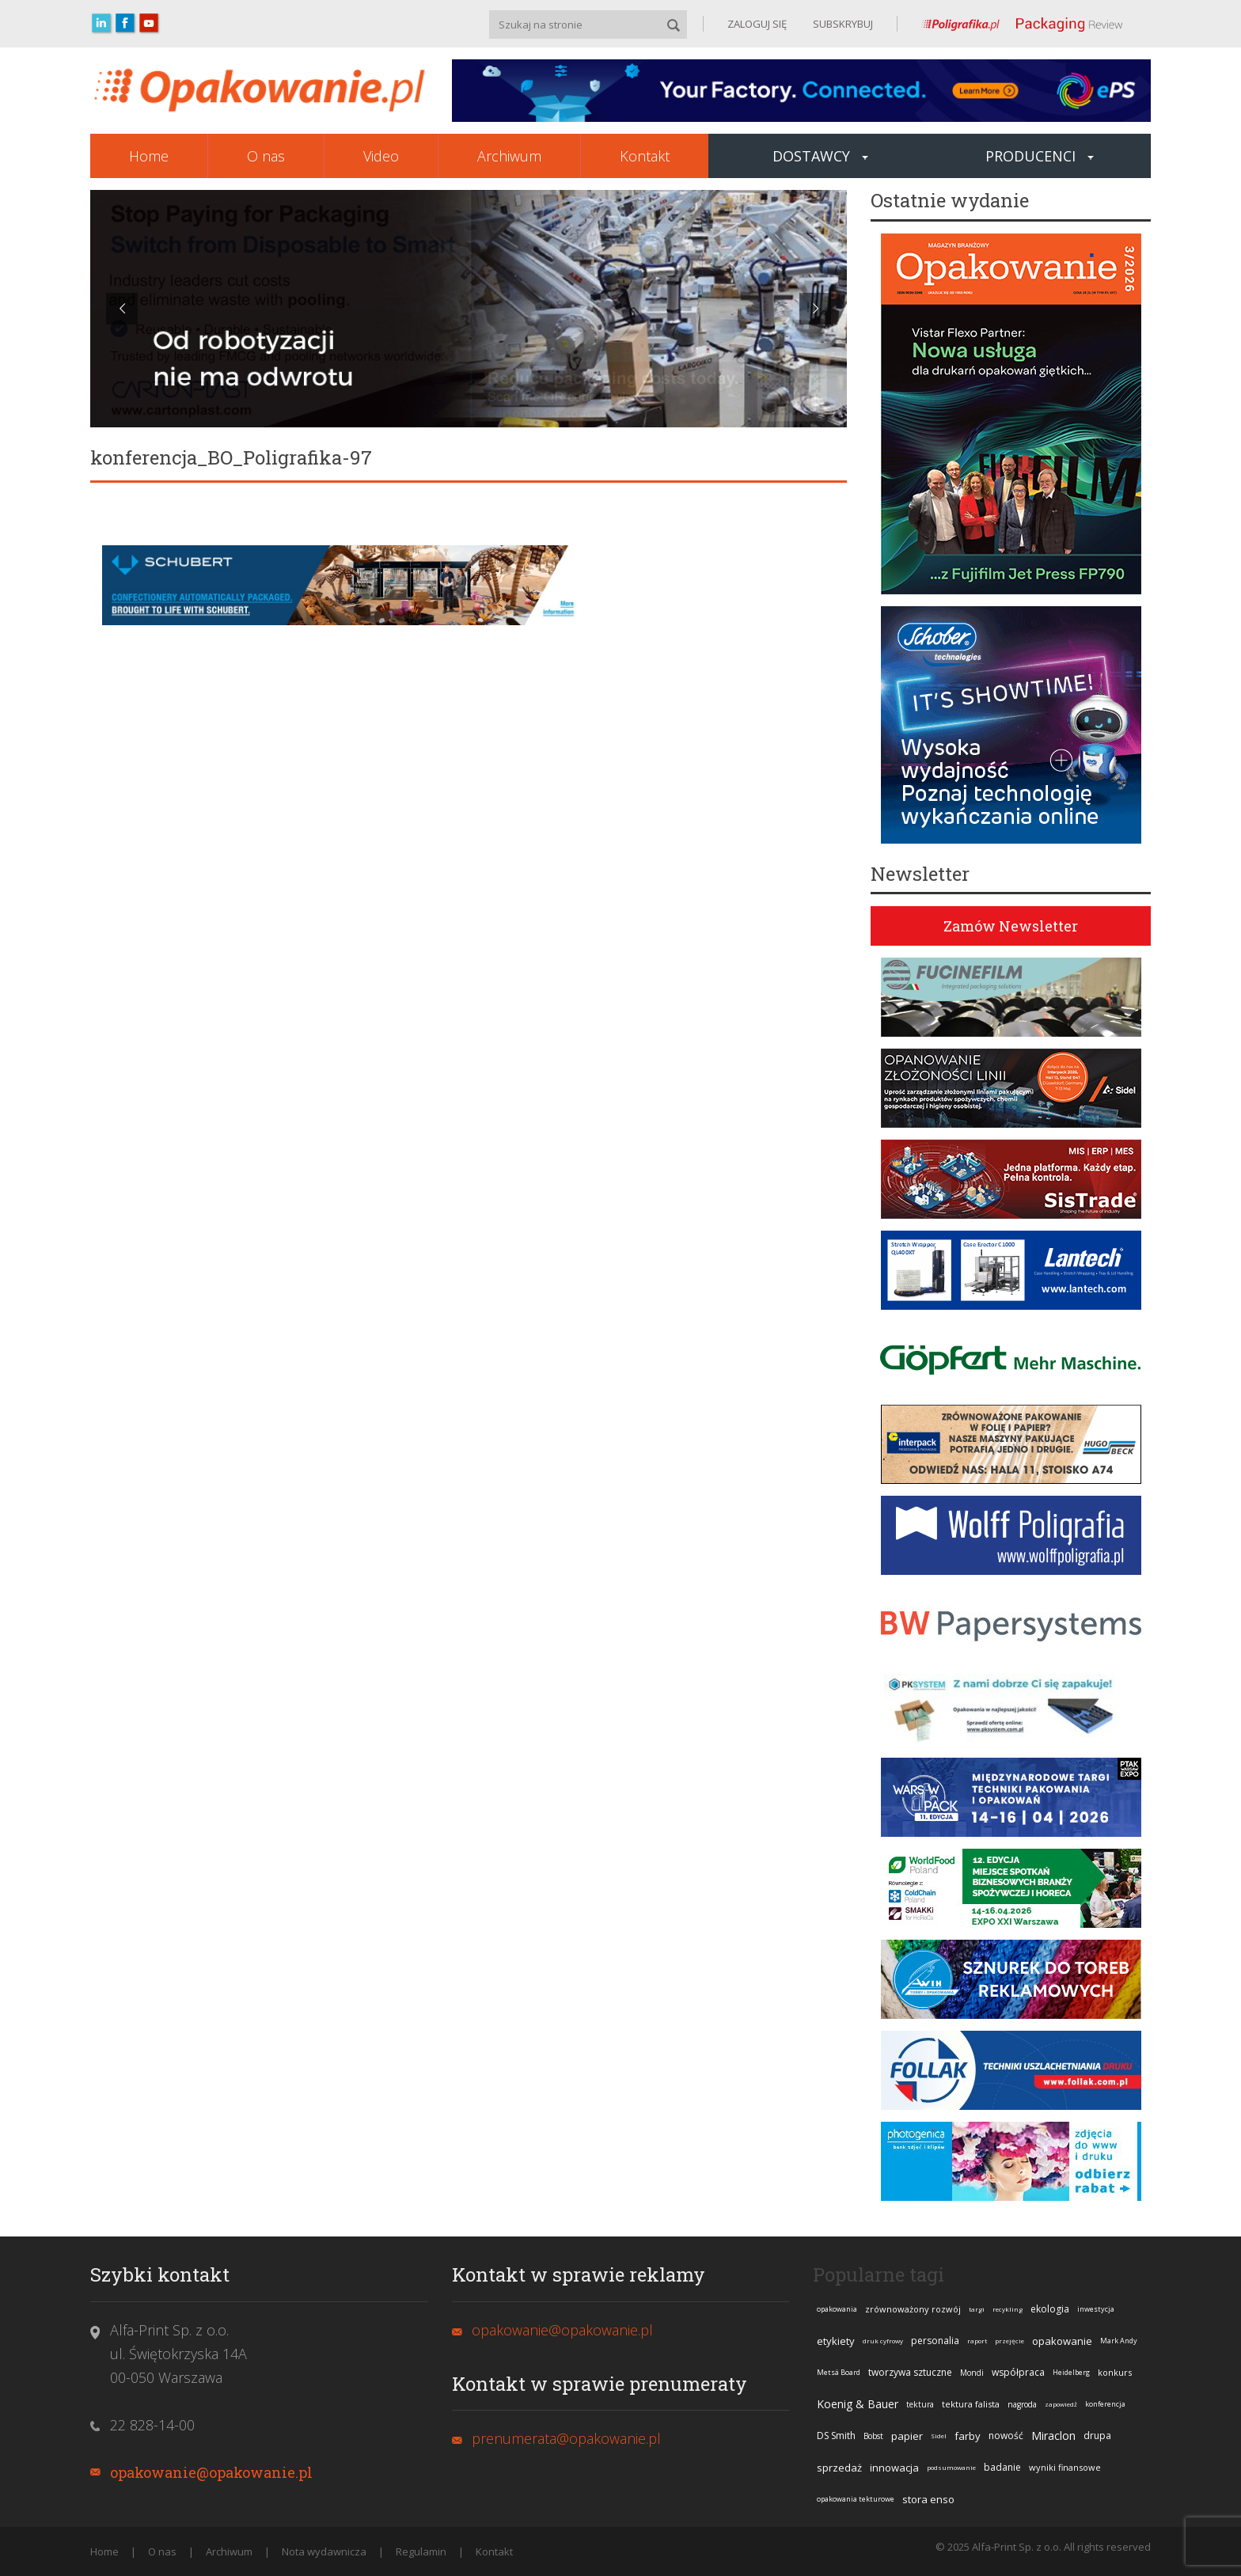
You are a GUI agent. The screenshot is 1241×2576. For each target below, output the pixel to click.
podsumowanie (951, 2467)
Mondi (972, 2372)
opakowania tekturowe (855, 2499)
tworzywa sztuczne (910, 2372)
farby (967, 2436)
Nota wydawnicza (324, 2551)
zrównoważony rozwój (913, 2309)
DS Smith (836, 2435)
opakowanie (1062, 2341)
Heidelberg (1071, 2372)
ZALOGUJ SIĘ (757, 24)
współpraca (1018, 2372)
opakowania (837, 2309)
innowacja (894, 2467)
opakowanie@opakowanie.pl (211, 2472)
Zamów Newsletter (1010, 925)
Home (149, 155)
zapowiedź (1061, 2404)
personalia (935, 2340)
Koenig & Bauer (857, 2403)
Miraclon (1053, 2435)
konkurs (1115, 2372)
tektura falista (971, 2404)
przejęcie (1009, 2340)
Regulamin (421, 2551)
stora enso (928, 2499)
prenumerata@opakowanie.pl (566, 2438)
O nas (266, 155)
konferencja (1105, 2404)
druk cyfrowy (883, 2340)
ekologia (1049, 2309)
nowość (1006, 2435)
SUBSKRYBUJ (841, 24)
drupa (1097, 2435)
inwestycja (1095, 2309)
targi (977, 2309)
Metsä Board (838, 2372)
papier (907, 2436)
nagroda (1022, 2404)
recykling (1007, 2309)
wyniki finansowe (1065, 2467)
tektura (920, 2404)
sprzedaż (839, 2467)
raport (977, 2340)
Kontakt (645, 155)
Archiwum (509, 155)
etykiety (836, 2341)
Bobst (873, 2435)
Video (381, 155)
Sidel (939, 2435)
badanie (1002, 2467)
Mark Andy (1118, 2340)
